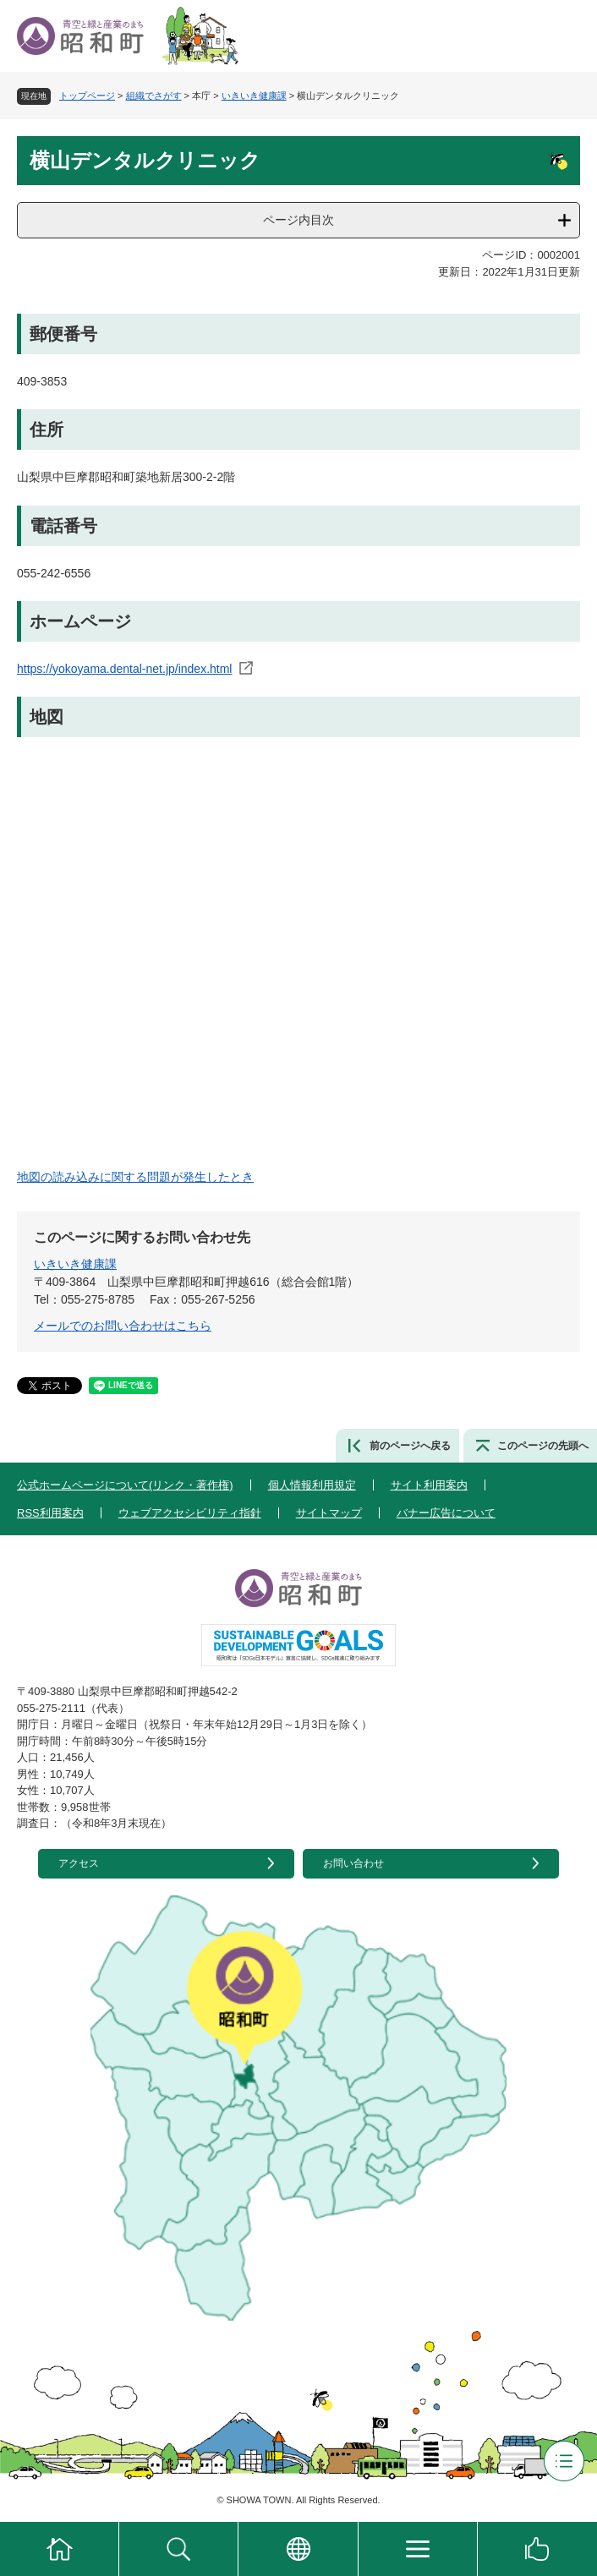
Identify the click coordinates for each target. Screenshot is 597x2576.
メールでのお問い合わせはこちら (122, 1325)
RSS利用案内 (50, 1513)
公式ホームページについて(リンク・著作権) (125, 1485)
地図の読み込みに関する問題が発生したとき (135, 1177)
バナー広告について (446, 1513)
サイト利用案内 (429, 1485)
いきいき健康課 (254, 95)
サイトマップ (329, 1513)
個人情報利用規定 (312, 1485)
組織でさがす (154, 95)
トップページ (87, 95)
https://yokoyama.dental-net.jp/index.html (124, 668)
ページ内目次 (298, 220)
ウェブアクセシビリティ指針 (189, 1513)
